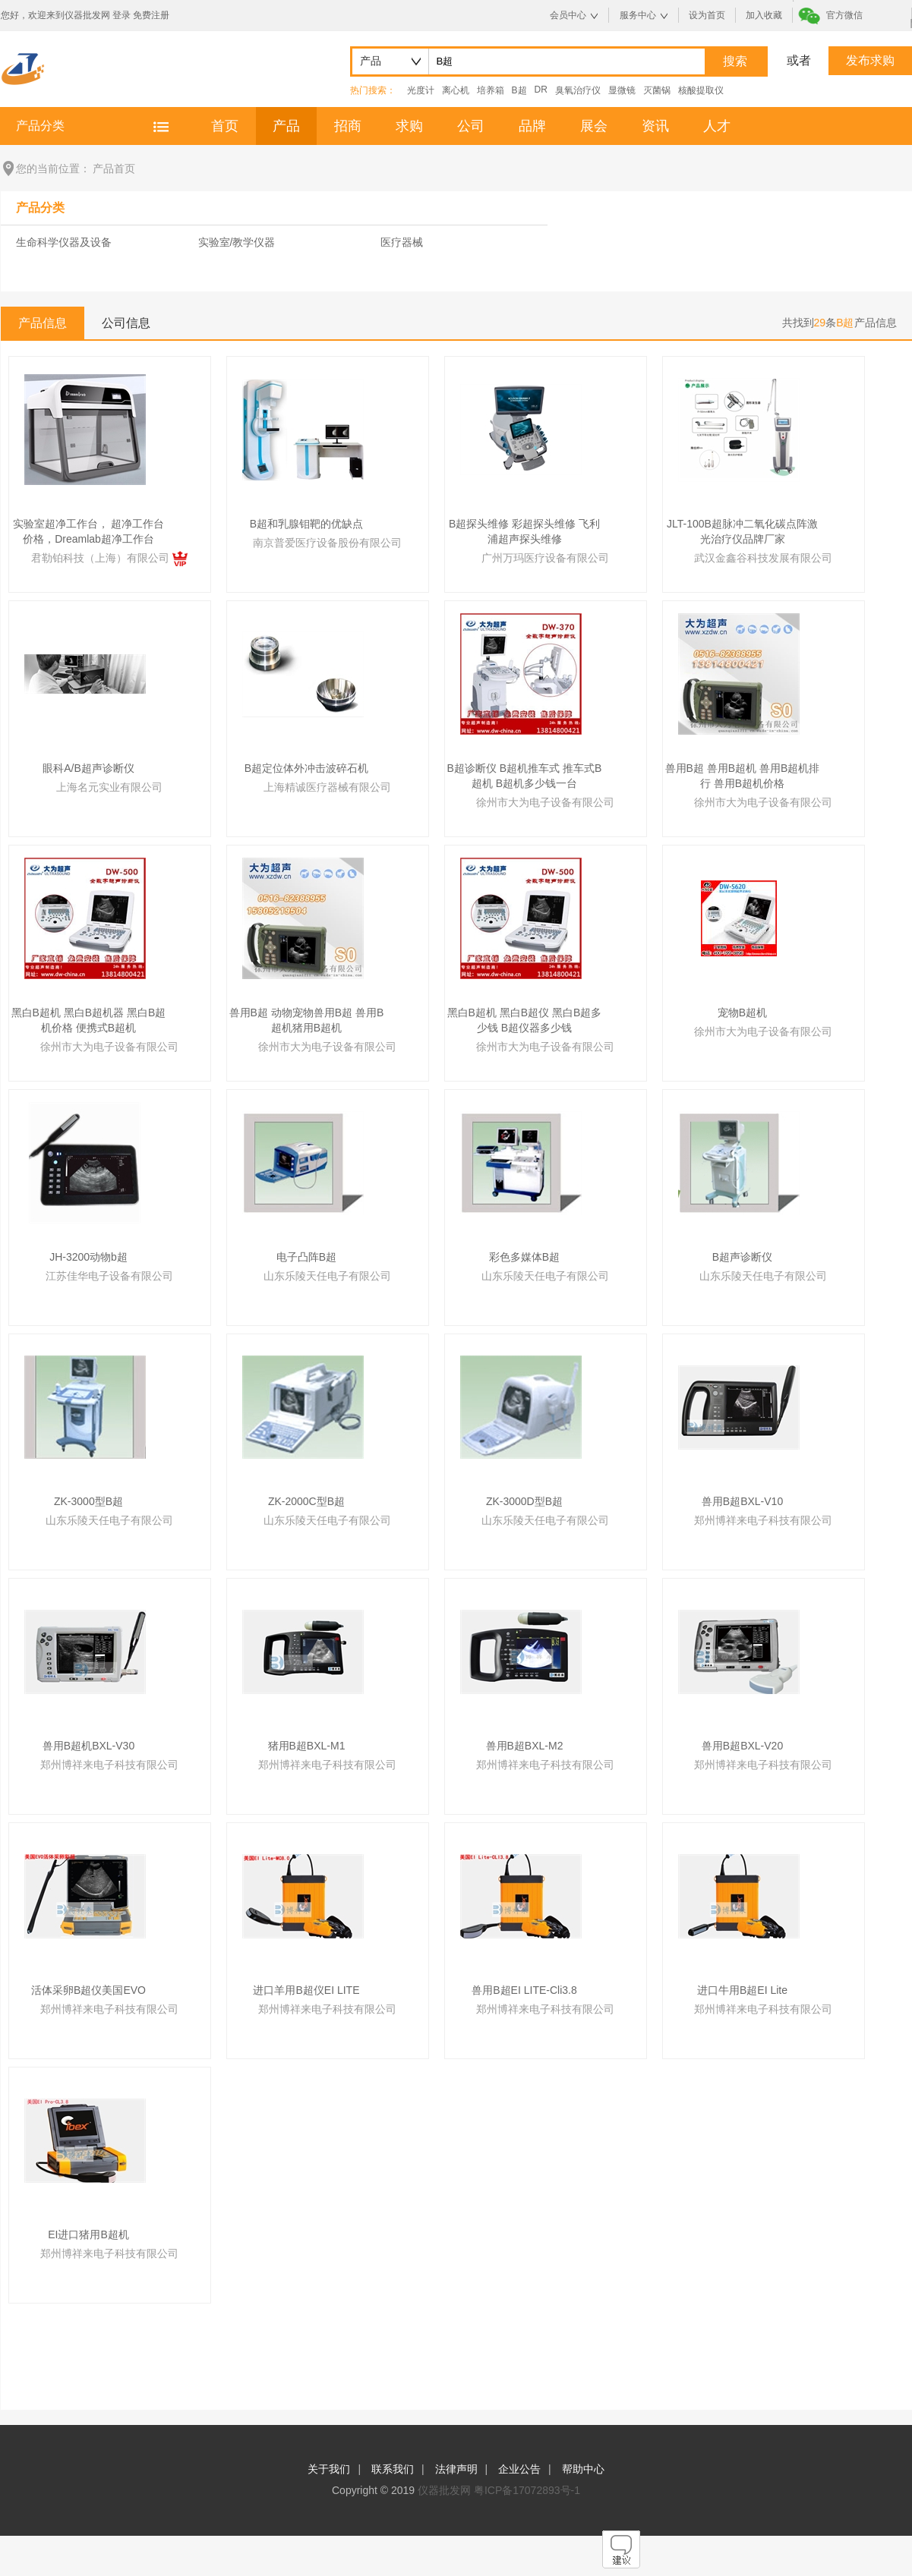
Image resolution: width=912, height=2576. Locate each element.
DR (541, 89)
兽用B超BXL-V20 (742, 1746)
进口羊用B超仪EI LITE (306, 1990)
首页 (224, 126)
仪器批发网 (444, 2490)
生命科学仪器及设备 (64, 242)
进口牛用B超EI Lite (742, 1990)
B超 (519, 90)
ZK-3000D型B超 (524, 1501)
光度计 (420, 90)
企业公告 (519, 2469)
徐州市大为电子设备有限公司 (545, 802)
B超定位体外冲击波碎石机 (306, 768)
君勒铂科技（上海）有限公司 (109, 558)
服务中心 (638, 15)
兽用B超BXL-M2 (524, 1746)
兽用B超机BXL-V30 (88, 1746)
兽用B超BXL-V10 (742, 1501)
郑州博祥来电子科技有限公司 (763, 1520)
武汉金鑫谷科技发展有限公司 (763, 558)
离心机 (455, 90)
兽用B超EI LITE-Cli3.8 (524, 1990)
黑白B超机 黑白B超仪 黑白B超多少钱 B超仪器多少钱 (524, 1020)
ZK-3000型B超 (88, 1501)
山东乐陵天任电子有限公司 (327, 1276)
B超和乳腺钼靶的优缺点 (306, 524)
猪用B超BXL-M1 (307, 1746)
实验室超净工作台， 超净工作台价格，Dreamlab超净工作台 (89, 531)
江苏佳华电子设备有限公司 (109, 1276)
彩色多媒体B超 (524, 1257)
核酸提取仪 (701, 90)
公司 (470, 126)
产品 (286, 126)
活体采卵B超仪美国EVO (88, 1990)
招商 (347, 126)
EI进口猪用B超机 (88, 2234)
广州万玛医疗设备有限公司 (545, 558)
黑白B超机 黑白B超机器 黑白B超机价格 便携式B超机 (88, 1020)
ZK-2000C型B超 (306, 1501)
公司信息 (126, 322)
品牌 (532, 126)
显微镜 (622, 90)
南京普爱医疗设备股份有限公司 (327, 543)
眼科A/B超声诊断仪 (88, 768)
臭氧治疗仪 (578, 90)
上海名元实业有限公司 (109, 787)
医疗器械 (401, 242)
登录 (121, 15)
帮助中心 (583, 2469)
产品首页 (114, 168)
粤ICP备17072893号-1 (527, 2490)
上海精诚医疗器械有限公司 (327, 787)
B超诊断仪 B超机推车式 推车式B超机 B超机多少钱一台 (524, 775)
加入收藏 (764, 15)
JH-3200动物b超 (88, 1257)
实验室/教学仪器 (237, 242)
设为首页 (707, 15)
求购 (409, 126)
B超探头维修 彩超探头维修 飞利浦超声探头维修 (524, 531)
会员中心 (568, 15)
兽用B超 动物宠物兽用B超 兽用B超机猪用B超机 (306, 1020)
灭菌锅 (657, 90)
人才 (717, 126)
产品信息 (42, 322)
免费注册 (151, 15)
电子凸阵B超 (306, 1257)
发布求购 (870, 60)
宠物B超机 (742, 1012)
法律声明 (456, 2469)
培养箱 (490, 90)
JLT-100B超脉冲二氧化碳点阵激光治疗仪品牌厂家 (742, 531)
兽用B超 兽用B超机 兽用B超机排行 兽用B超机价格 (742, 775)
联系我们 (392, 2469)
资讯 (655, 126)
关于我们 (329, 2469)
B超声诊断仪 (742, 1257)
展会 (593, 126)
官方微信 (844, 15)
